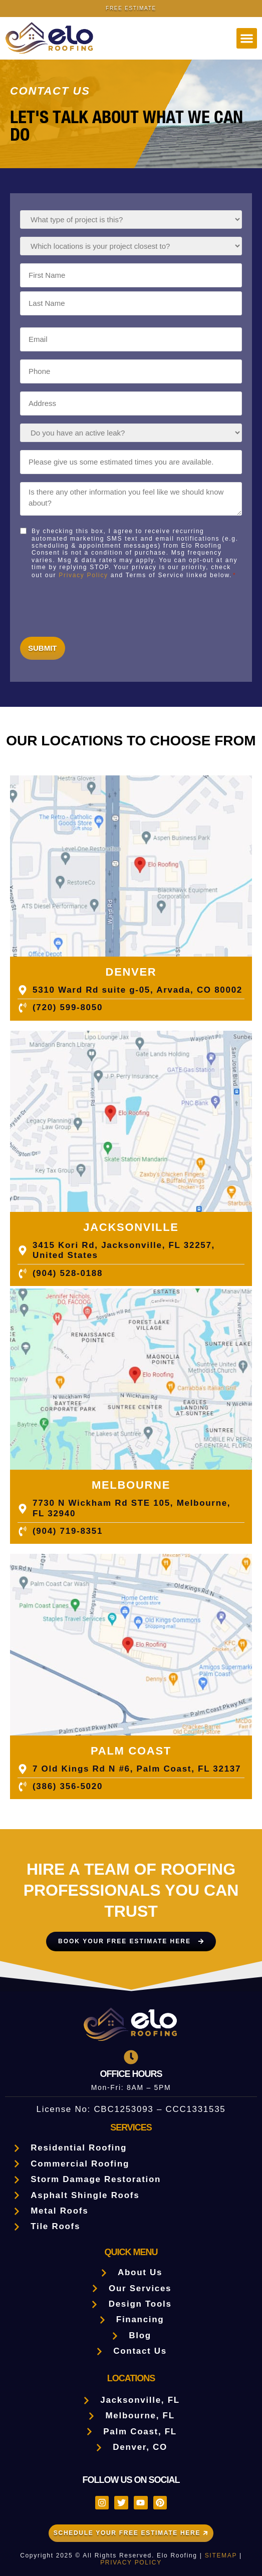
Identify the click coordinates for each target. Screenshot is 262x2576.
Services (131, 2127)
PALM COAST (131, 1751)
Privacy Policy (83, 575)
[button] (246, 38)
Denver (131, 972)
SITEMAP (221, 2555)
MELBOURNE (131, 1485)
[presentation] (96, 606)
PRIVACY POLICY (131, 2562)
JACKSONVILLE (130, 1227)
